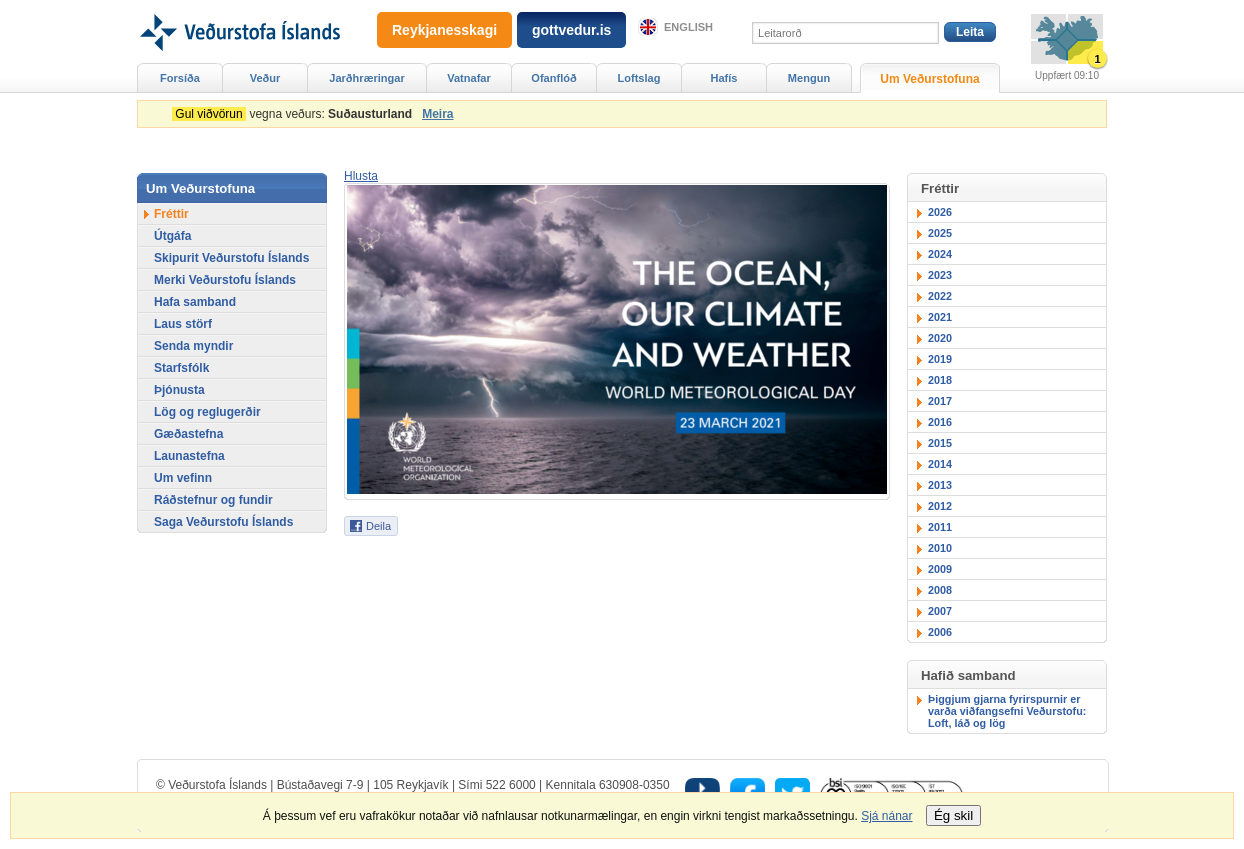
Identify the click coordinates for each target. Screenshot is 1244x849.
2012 (940, 506)
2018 (940, 380)
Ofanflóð (553, 78)
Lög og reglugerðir (207, 412)
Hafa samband (195, 302)
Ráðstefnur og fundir (213, 500)
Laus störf (183, 324)
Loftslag (639, 78)
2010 (940, 548)
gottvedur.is (571, 30)
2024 (940, 254)
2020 (940, 338)
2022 (940, 296)
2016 (940, 422)
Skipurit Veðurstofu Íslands (231, 258)
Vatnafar (469, 78)
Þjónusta (179, 390)
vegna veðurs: (295, 114)
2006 (940, 632)
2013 (940, 485)
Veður (265, 78)
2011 (940, 527)
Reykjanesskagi (444, 30)
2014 (940, 464)
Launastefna (189, 456)
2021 (940, 317)
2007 (940, 611)
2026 (940, 212)
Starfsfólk (181, 368)
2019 (940, 359)
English (688, 27)
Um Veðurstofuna (929, 79)
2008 (940, 590)
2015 (940, 443)
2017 (940, 401)
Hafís (724, 78)
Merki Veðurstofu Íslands (225, 280)
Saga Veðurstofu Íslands (223, 522)
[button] (361, 176)
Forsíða (180, 78)
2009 (940, 569)
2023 (940, 275)
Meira (437, 114)
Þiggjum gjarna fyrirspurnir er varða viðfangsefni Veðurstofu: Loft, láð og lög (1007, 711)
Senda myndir (193, 346)
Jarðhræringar (366, 78)
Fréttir (171, 214)
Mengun (809, 78)
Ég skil (953, 815)
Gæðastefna (188, 434)
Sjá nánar (886, 816)
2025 (940, 233)
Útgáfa (172, 236)
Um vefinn (183, 478)
